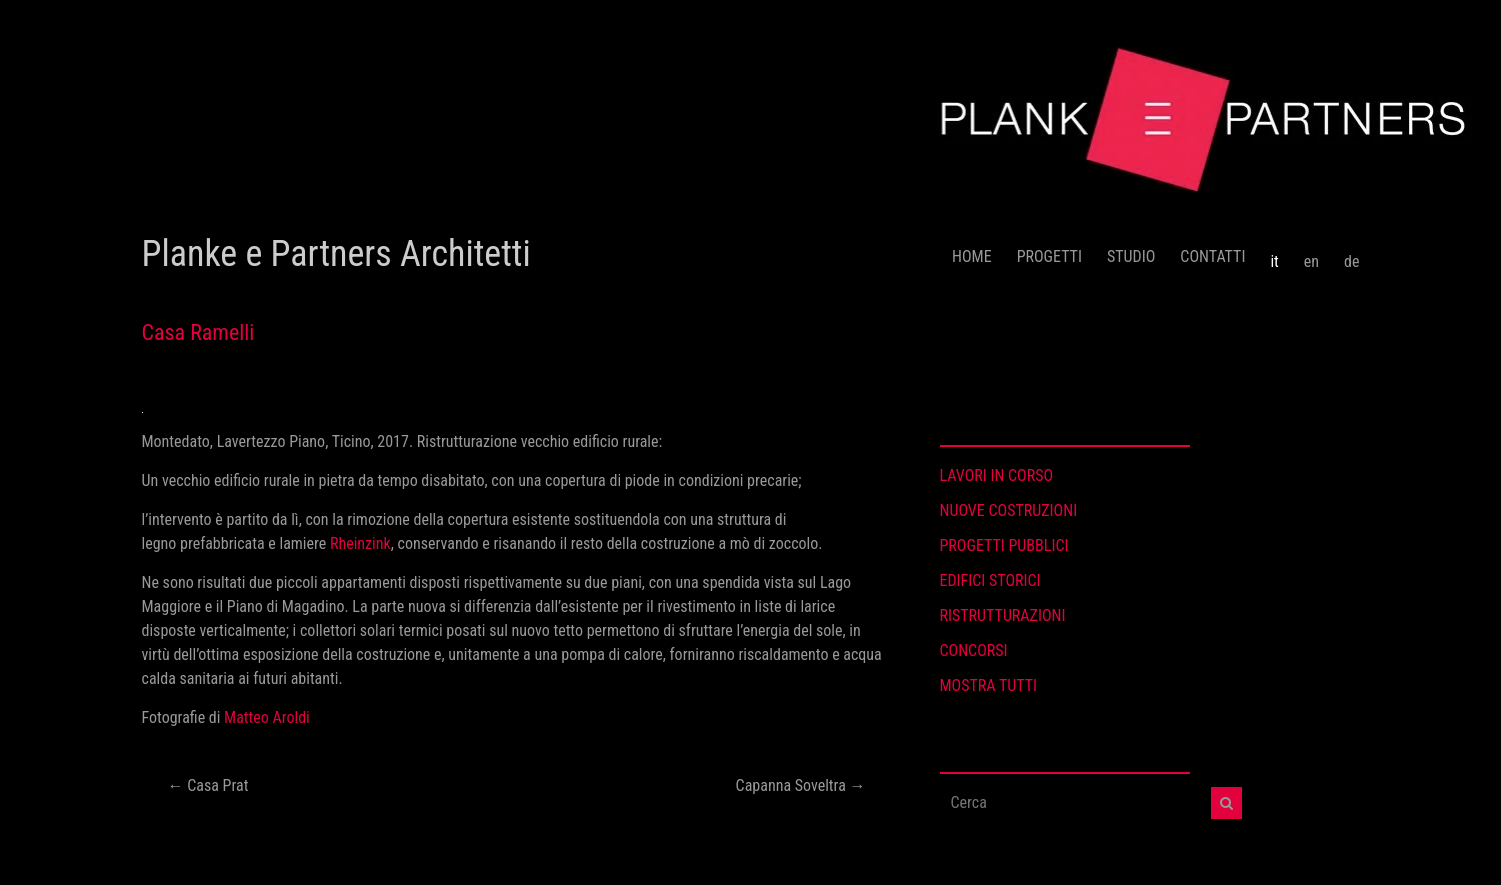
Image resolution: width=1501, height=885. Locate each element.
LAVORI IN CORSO (997, 475)
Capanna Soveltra (801, 785)
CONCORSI (974, 650)
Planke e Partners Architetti (336, 254)
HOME (972, 256)
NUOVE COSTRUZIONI (1009, 510)
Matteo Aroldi (268, 717)
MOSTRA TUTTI (989, 685)
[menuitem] (1274, 254)
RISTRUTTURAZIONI (1003, 615)
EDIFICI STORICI (990, 580)
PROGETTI (1049, 256)
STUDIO (1131, 256)
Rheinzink (360, 543)
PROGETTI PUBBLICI (1004, 545)
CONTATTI (1212, 256)
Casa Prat (208, 785)
